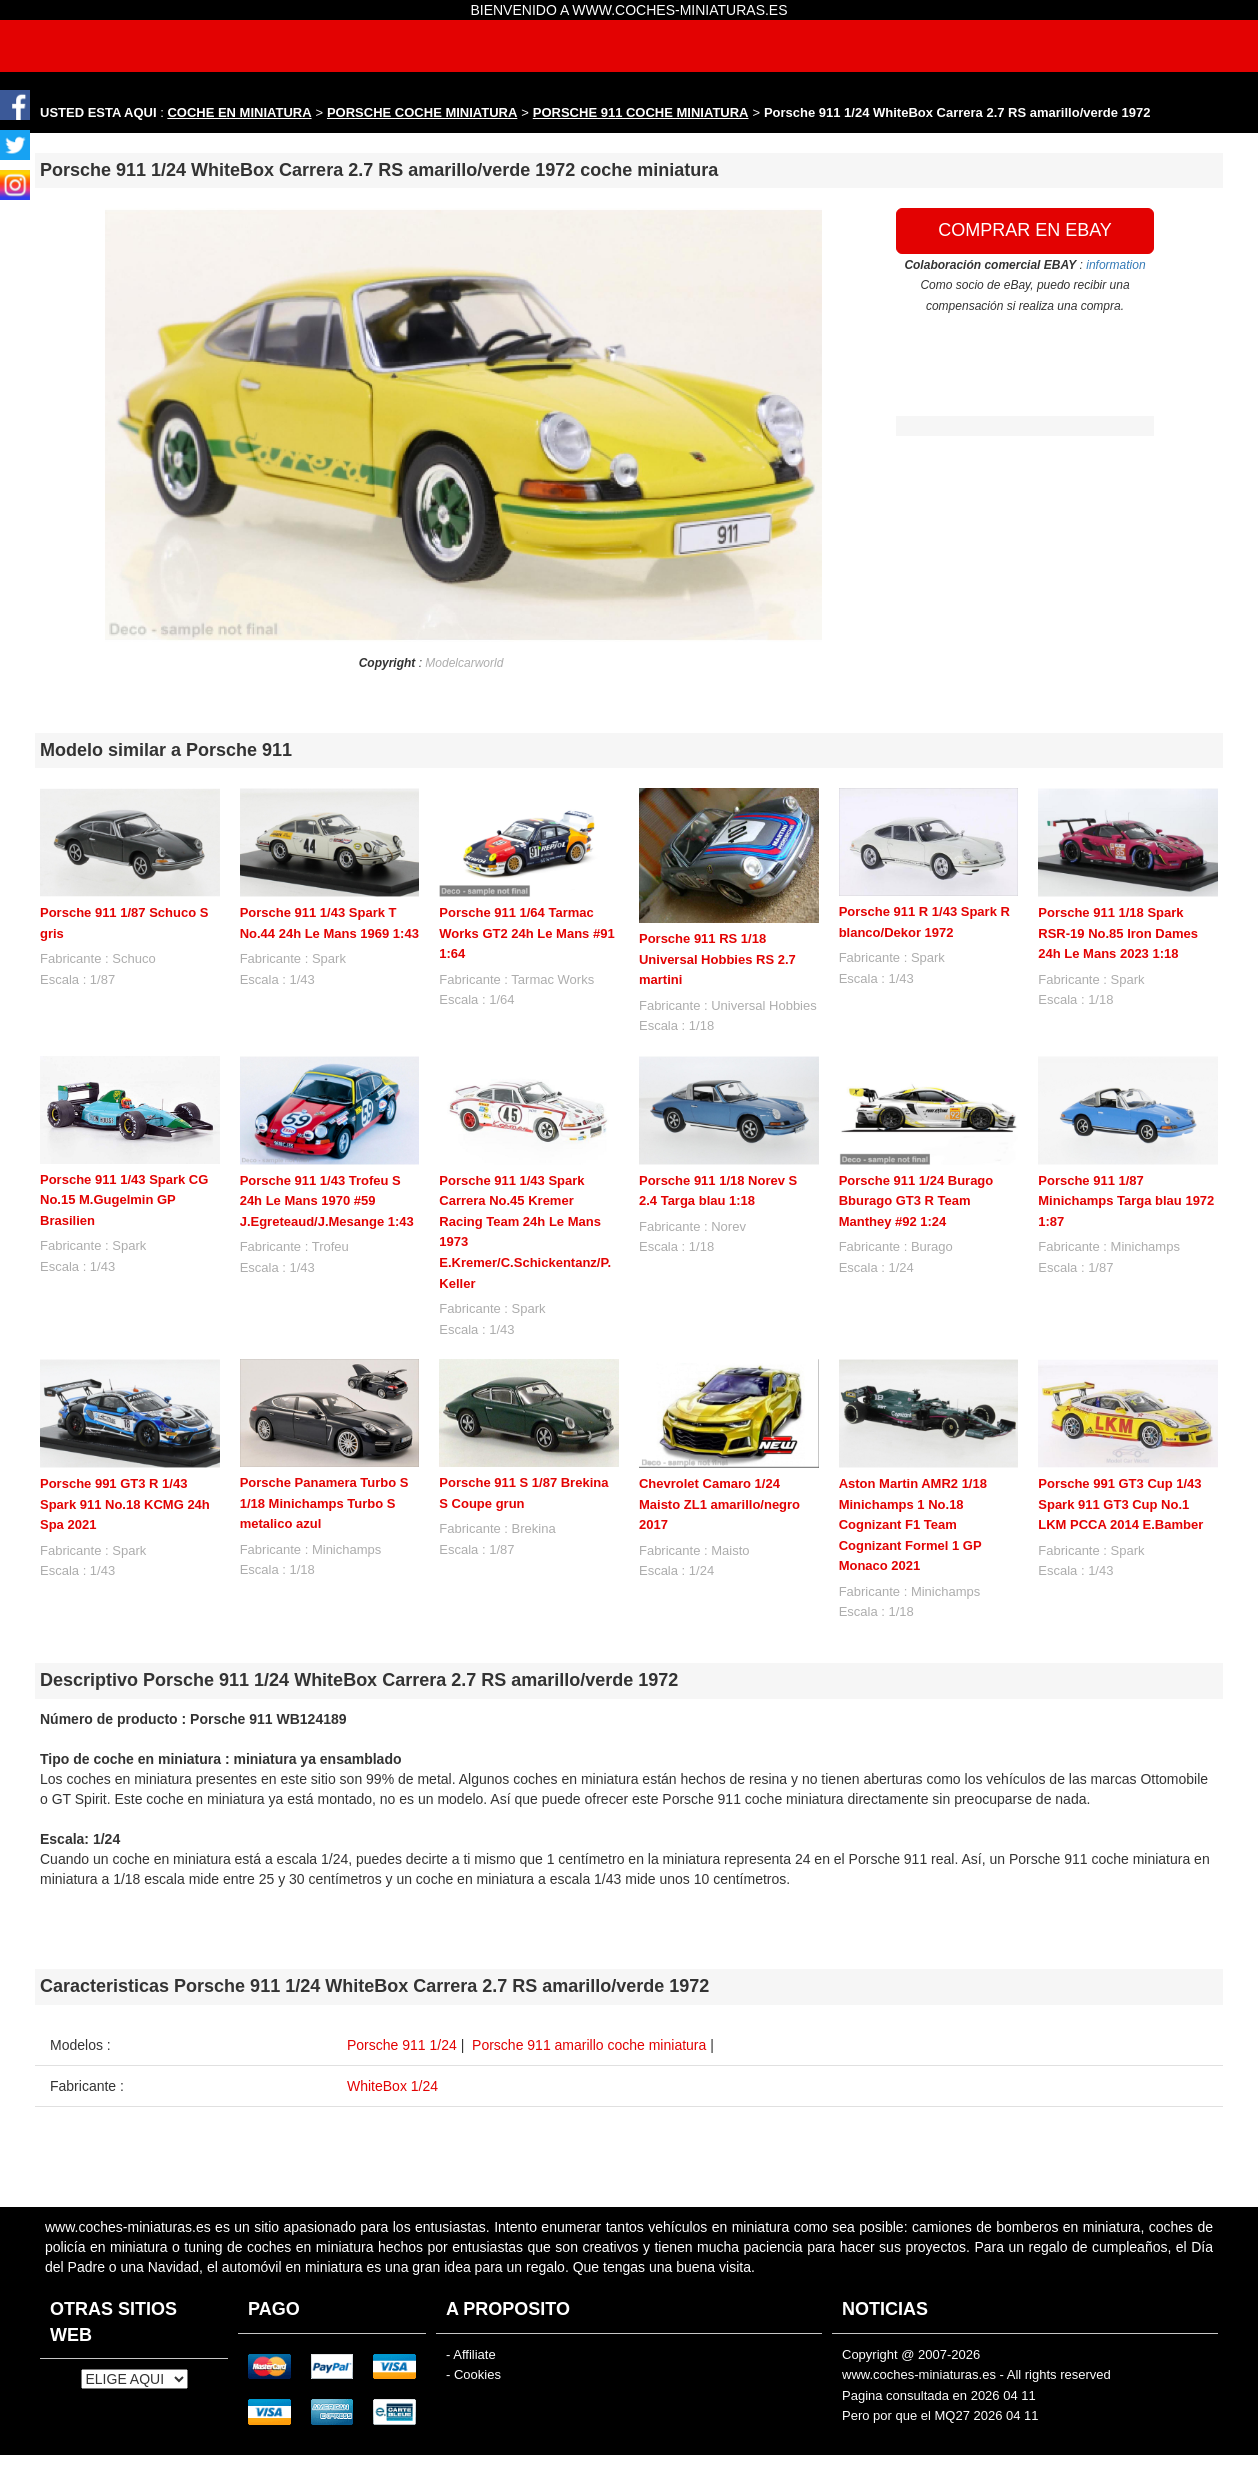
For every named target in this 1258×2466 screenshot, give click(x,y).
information (1115, 265)
